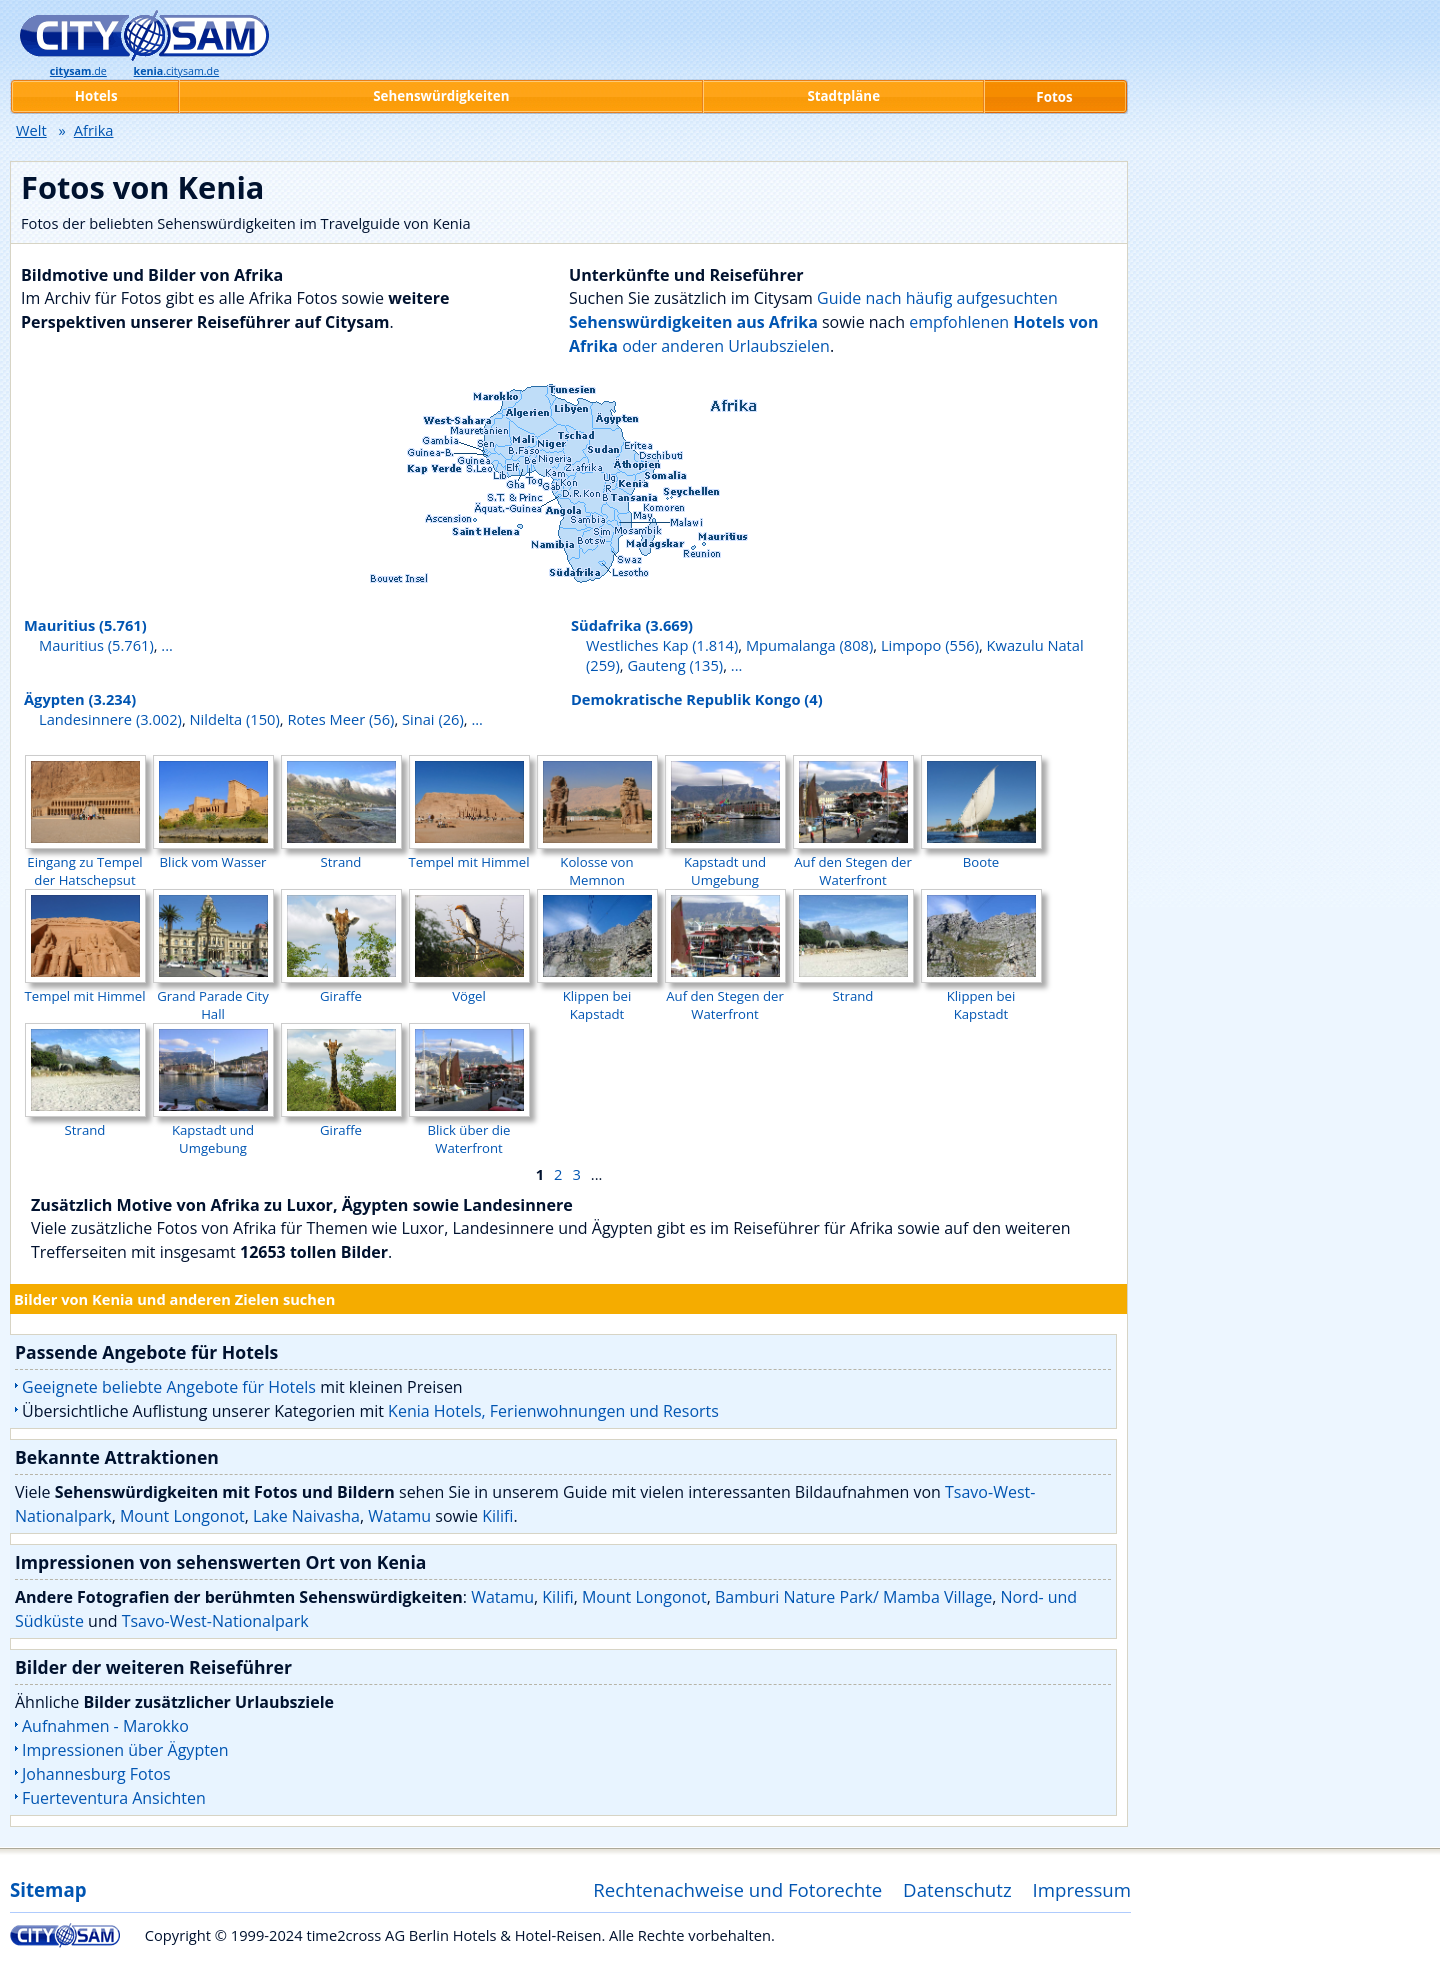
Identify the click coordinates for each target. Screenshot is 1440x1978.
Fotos (1054, 97)
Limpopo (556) (930, 645)
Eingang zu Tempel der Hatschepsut (85, 862)
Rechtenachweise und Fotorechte (737, 1889)
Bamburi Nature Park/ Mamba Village (853, 1597)
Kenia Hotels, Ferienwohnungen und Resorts (553, 1411)
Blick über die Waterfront (469, 1130)
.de (78, 71)
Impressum (1082, 1889)
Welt (31, 130)
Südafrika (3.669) (632, 625)
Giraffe (341, 987)
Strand (341, 853)
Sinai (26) (433, 719)
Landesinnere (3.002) (110, 719)
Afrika (94, 130)
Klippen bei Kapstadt (597, 996)
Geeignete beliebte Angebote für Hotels (169, 1387)
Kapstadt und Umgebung (725, 862)
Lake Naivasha (306, 1516)
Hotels (96, 96)
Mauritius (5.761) (85, 625)
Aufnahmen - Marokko (105, 1726)
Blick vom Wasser (213, 853)
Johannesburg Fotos (96, 1774)
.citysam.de (177, 71)
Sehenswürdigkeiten (441, 96)
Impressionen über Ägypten (125, 1750)
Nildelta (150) (235, 719)
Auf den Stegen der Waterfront (853, 862)
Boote (981, 853)
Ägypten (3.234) (80, 699)
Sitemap (48, 1889)
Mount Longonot (182, 1516)
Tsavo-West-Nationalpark (215, 1621)
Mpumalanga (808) (809, 645)
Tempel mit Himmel (469, 853)
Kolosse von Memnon (597, 862)
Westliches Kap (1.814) (662, 645)
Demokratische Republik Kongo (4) (697, 699)
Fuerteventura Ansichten (114, 1798)
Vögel (469, 987)
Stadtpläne (843, 96)
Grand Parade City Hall (213, 996)
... (167, 645)
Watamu (399, 1516)
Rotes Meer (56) (340, 719)
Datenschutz (957, 1889)
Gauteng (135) (675, 665)
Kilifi (497, 1516)
